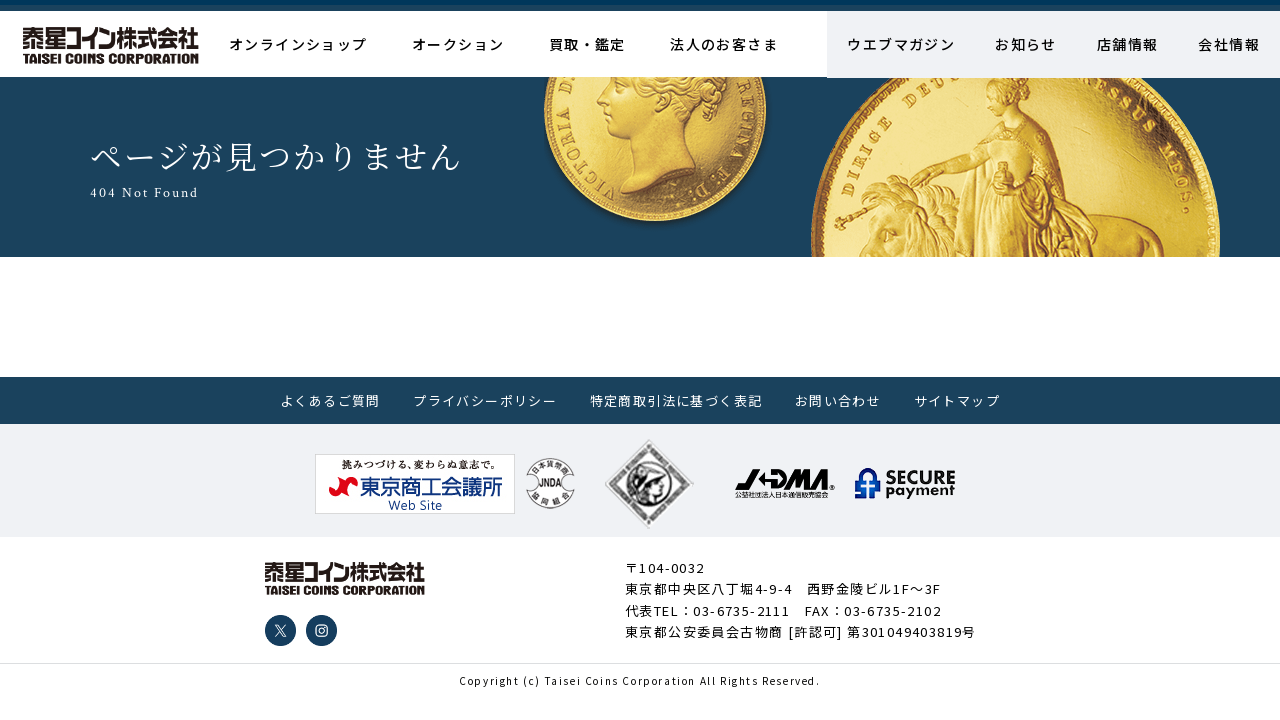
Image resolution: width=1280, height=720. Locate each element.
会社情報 (1229, 44)
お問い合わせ (838, 400)
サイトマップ (957, 400)
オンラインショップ (298, 44)
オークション (458, 44)
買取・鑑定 (587, 44)
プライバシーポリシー (485, 400)
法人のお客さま (724, 44)
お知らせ (1026, 44)
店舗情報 (1128, 44)
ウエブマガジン (901, 44)
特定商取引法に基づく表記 (676, 400)
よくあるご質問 (330, 400)
